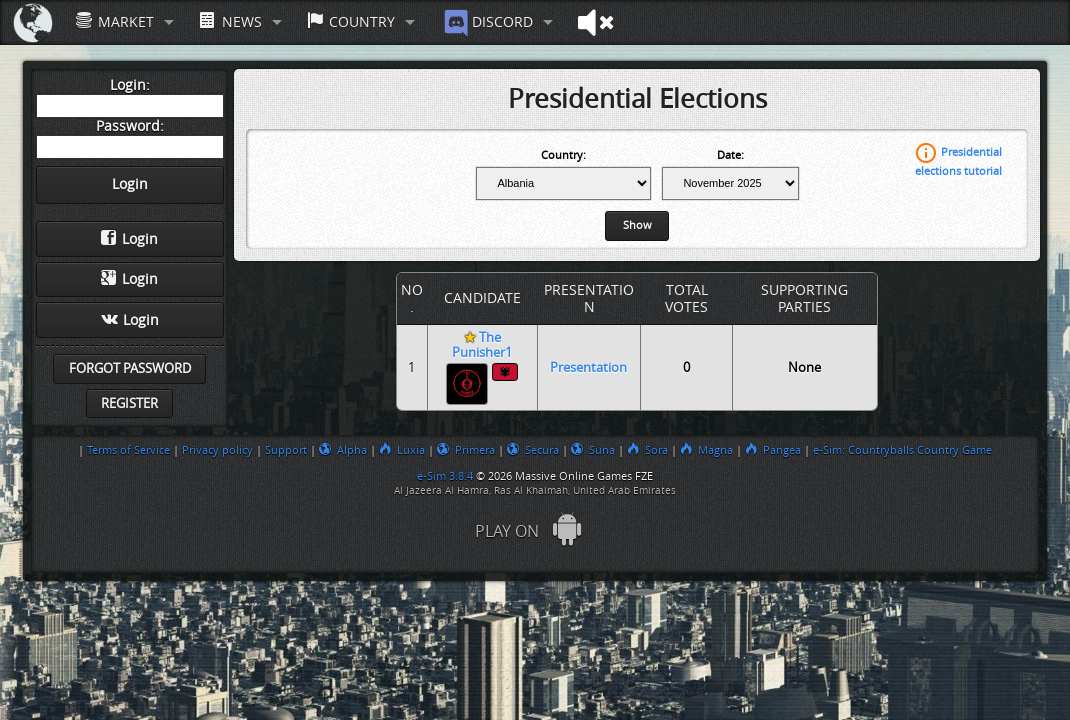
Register (129, 403)
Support (286, 450)
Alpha (343, 450)
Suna (593, 450)
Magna (706, 450)
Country (351, 21)
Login (129, 239)
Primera (466, 450)
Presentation (588, 367)
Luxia (402, 450)
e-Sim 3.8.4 (445, 476)
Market (115, 21)
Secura (533, 450)
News (230, 21)
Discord (486, 23)
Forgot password (130, 368)
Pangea (773, 450)
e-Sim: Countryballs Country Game (902, 450)
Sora (647, 450)
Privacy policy (217, 450)
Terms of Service (128, 450)
